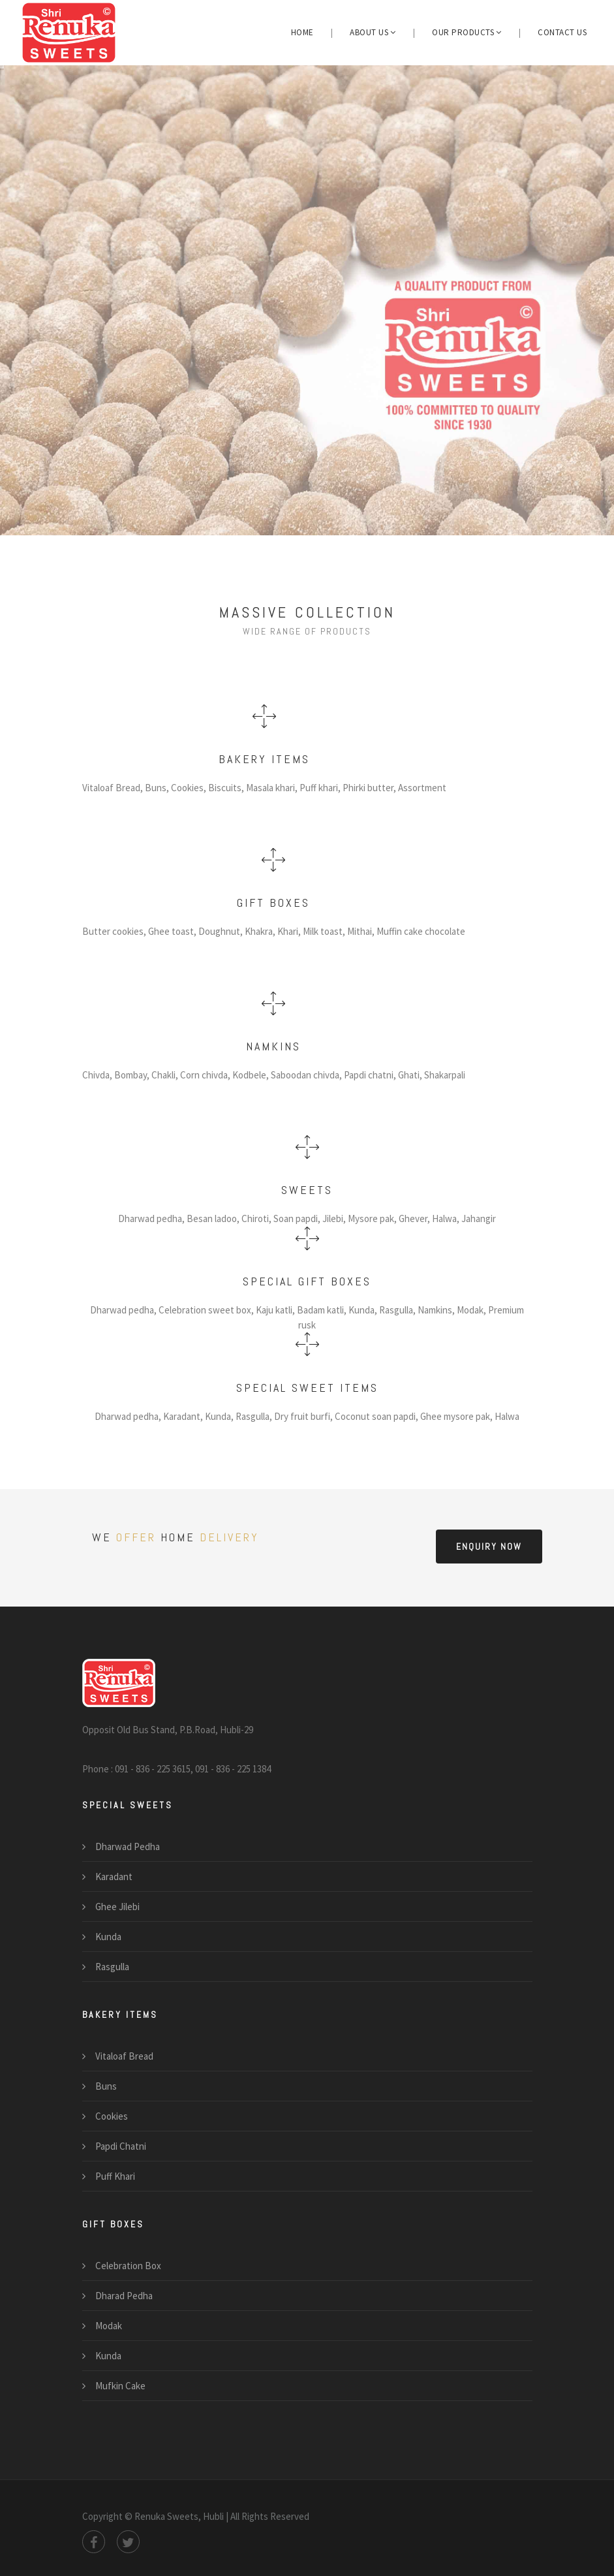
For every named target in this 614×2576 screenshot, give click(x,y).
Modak (108, 2325)
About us (373, 32)
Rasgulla (112, 1966)
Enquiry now (489, 1546)
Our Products (467, 32)
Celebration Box (128, 2265)
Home (302, 32)
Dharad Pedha (124, 2295)
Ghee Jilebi (117, 1906)
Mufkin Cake (120, 2386)
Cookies (111, 2116)
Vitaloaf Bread (124, 2056)
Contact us (562, 32)
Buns (106, 2086)
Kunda (108, 1936)
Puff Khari (115, 2176)
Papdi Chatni (120, 2146)
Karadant (113, 1876)
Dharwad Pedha (127, 1846)
